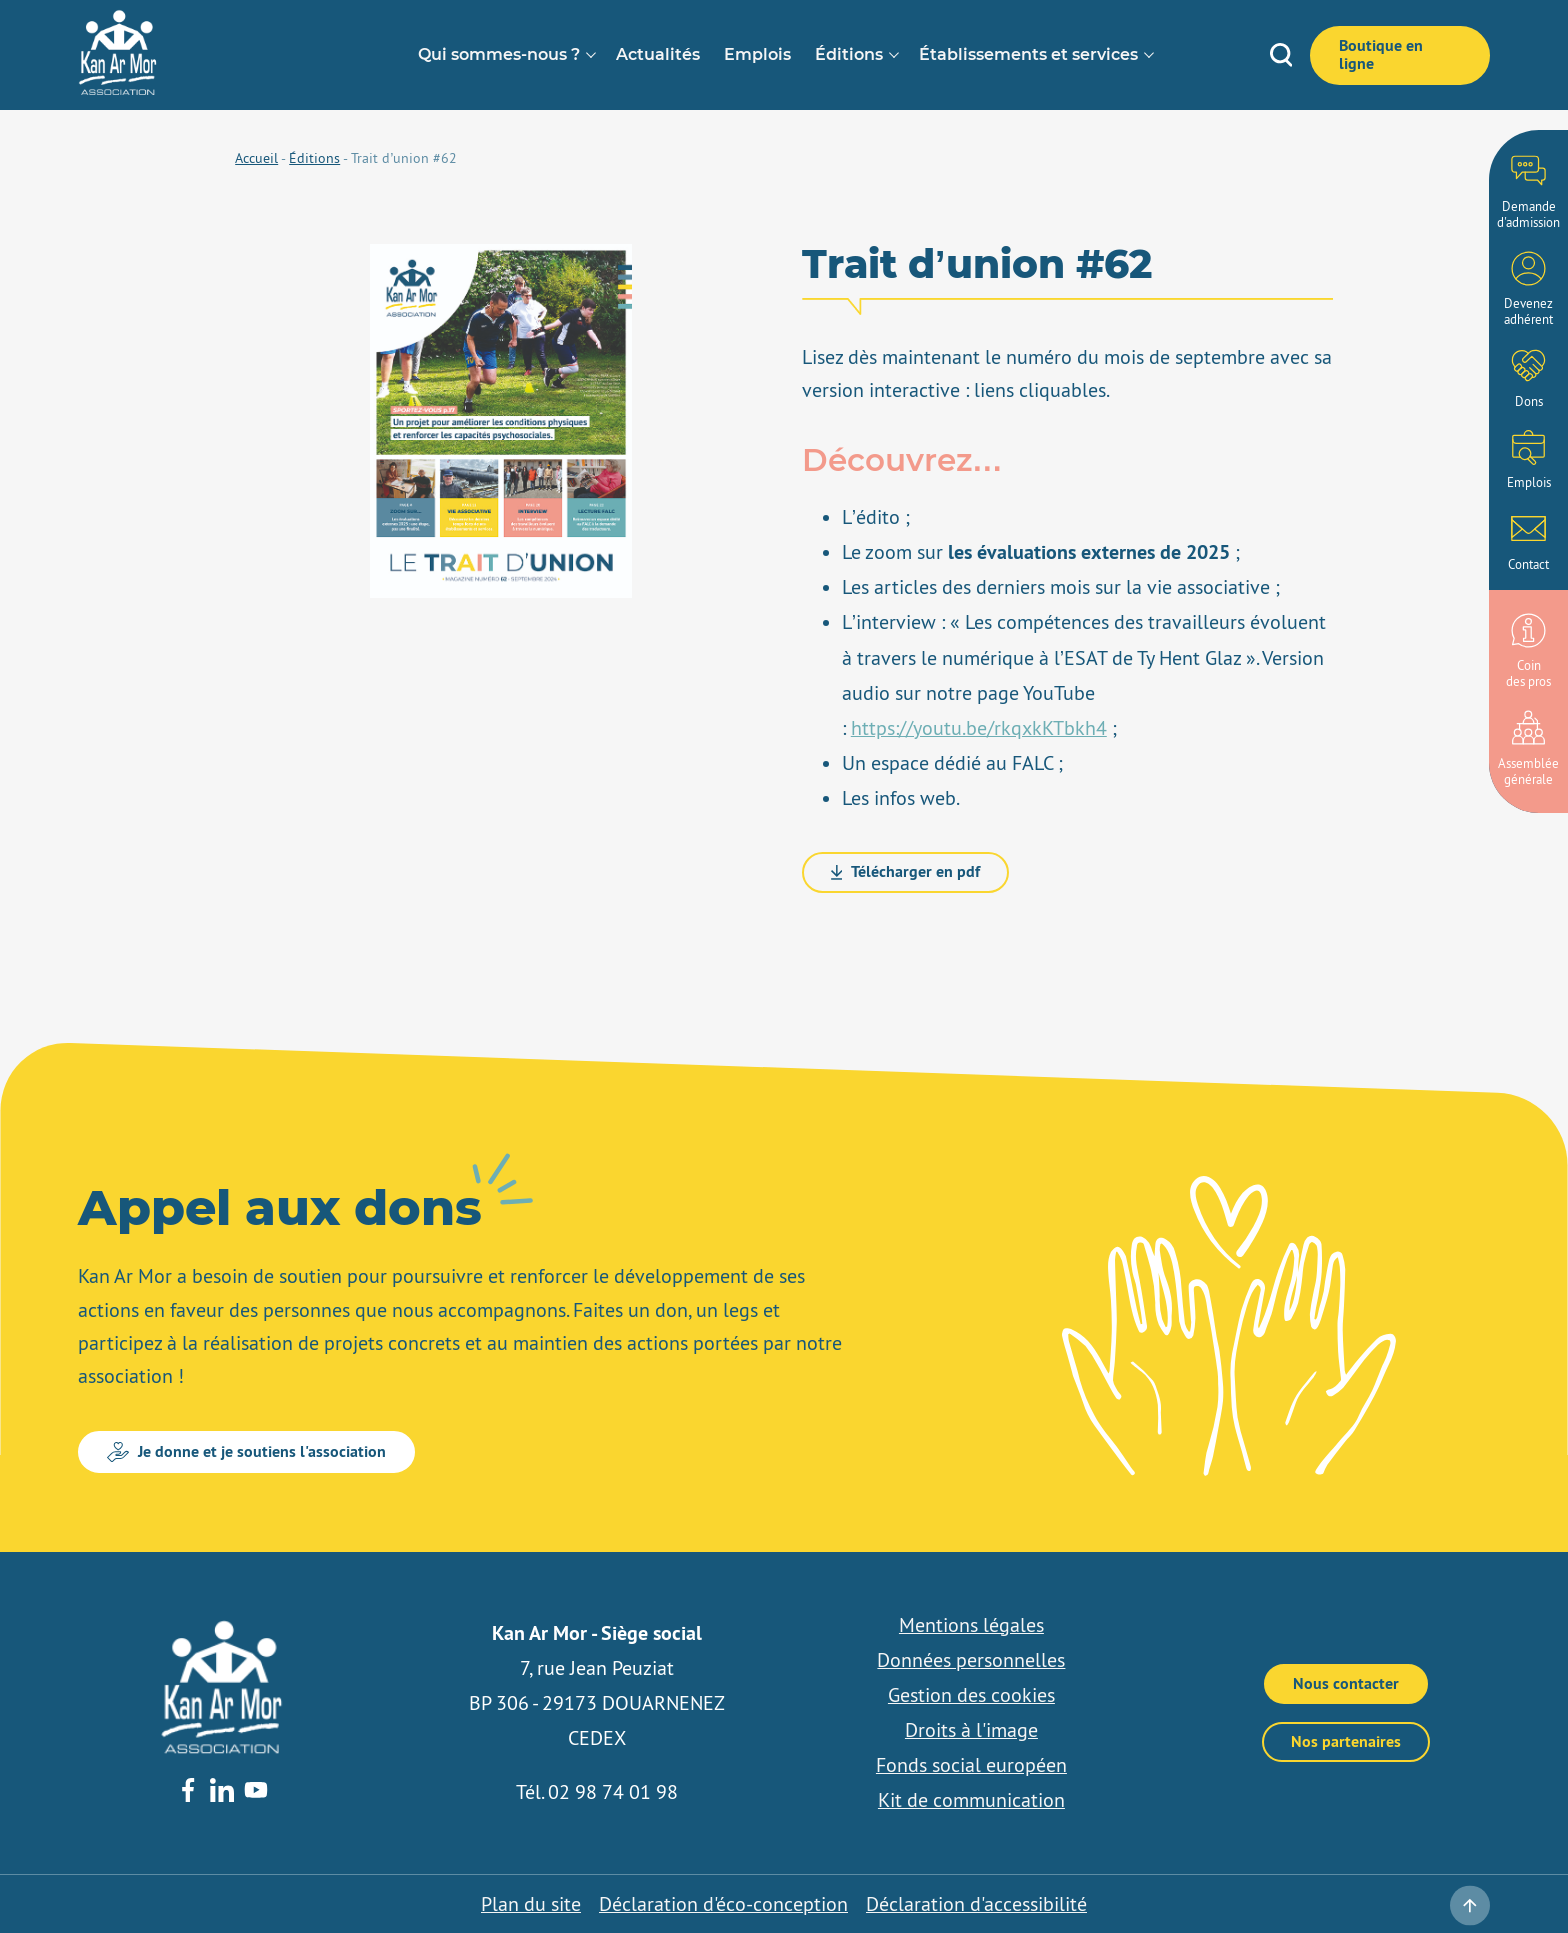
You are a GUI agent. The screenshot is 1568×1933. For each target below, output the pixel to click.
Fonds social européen (971, 1765)
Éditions (849, 55)
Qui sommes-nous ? (499, 55)
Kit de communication (971, 1800)
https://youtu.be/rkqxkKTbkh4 (979, 728)
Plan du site (531, 1904)
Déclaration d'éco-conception (723, 1904)
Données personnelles (971, 1660)
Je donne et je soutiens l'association (246, 1451)
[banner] (118, 90)
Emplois (757, 55)
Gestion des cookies (971, 1695)
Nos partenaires (1346, 1741)
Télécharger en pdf (906, 871)
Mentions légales (971, 1625)
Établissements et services (1028, 55)
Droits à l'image (971, 1730)
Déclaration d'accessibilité (976, 1904)
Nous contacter (1346, 1683)
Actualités (658, 55)
